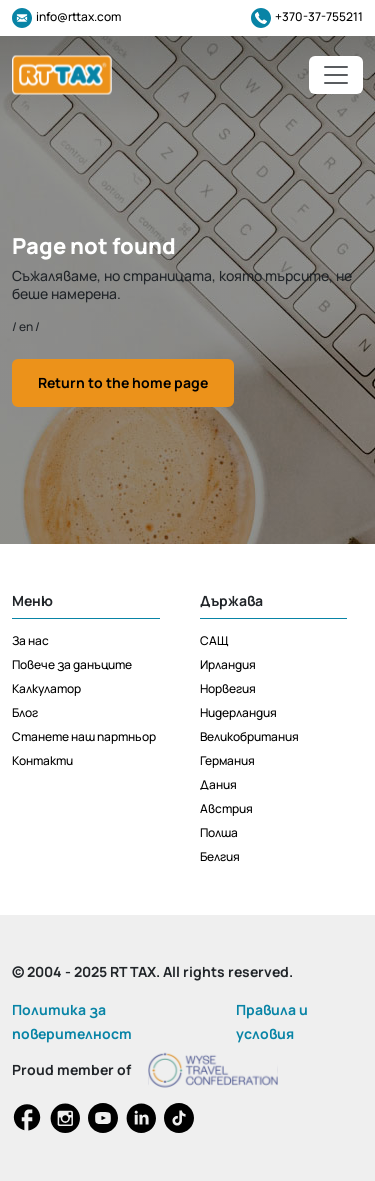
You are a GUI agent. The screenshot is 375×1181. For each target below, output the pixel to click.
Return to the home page (123, 382)
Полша (219, 832)
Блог (25, 712)
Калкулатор (46, 688)
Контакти (42, 760)
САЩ (214, 640)
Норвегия (228, 688)
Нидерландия (238, 712)
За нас (30, 640)
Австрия (226, 808)
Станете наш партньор (84, 736)
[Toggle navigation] (336, 75)
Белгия (220, 856)
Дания (218, 784)
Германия (227, 760)
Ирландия (228, 664)
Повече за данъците (72, 664)
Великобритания (249, 736)
